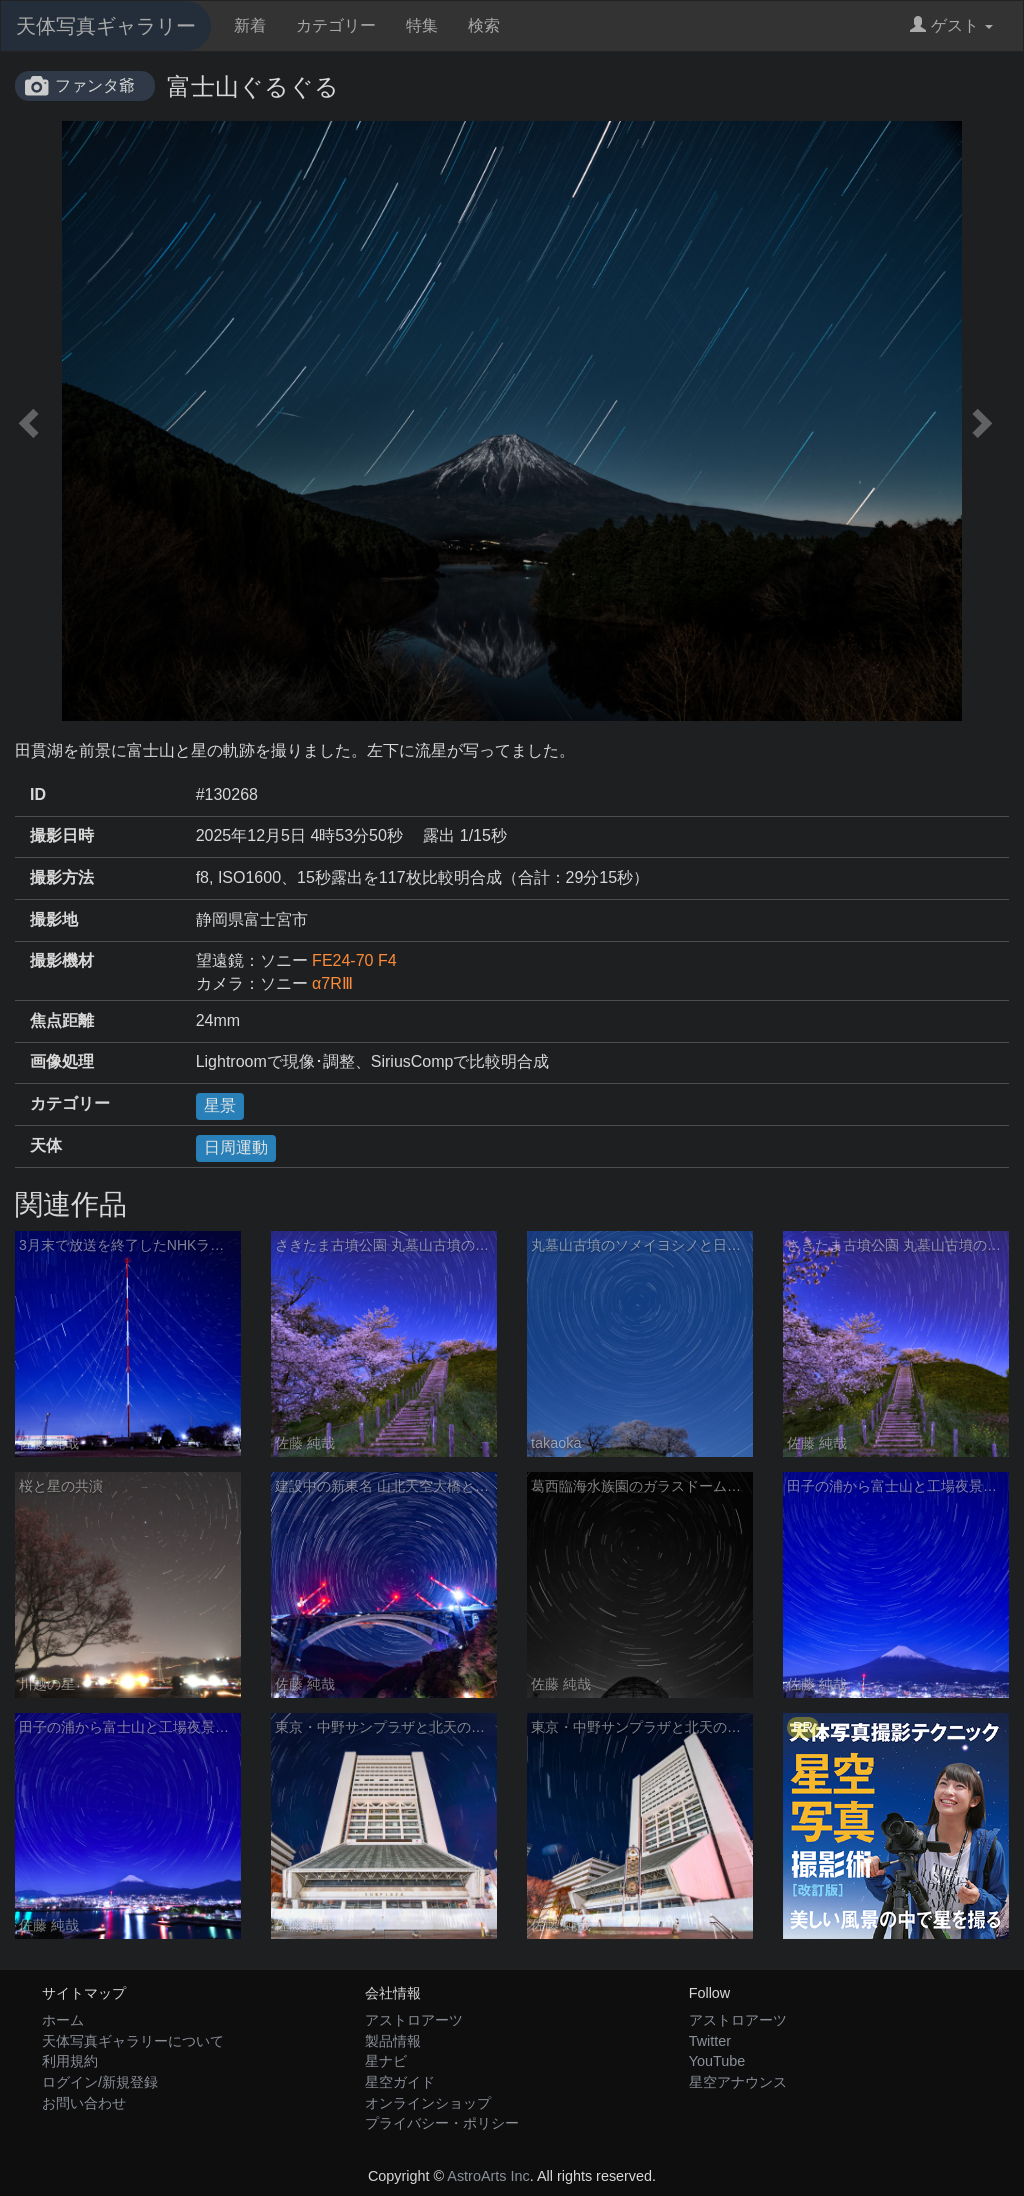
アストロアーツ (414, 2020)
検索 (484, 25)
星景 (220, 1105)
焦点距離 (62, 1020)
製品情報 (393, 2041)
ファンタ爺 (95, 85)
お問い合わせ (84, 2103)
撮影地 (54, 919)
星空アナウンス (738, 2082)
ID (38, 794)
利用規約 (70, 2061)
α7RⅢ (332, 983)
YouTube (717, 2061)
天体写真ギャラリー (106, 26)
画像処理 (62, 1061)
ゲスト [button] (951, 25)
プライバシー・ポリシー (442, 2123)
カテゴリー (336, 25)
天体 (46, 1145)
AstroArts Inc (488, 2176)
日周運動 (236, 1147)
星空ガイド (400, 2082)
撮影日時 (62, 835)
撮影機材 (62, 960)
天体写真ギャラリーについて (133, 2041)
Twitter (710, 2041)
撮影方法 (62, 877)
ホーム (63, 2020)
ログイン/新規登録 (100, 2082)
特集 (422, 25)
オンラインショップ (428, 2103)
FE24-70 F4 (354, 960)
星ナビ (386, 2061)
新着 (250, 25)
